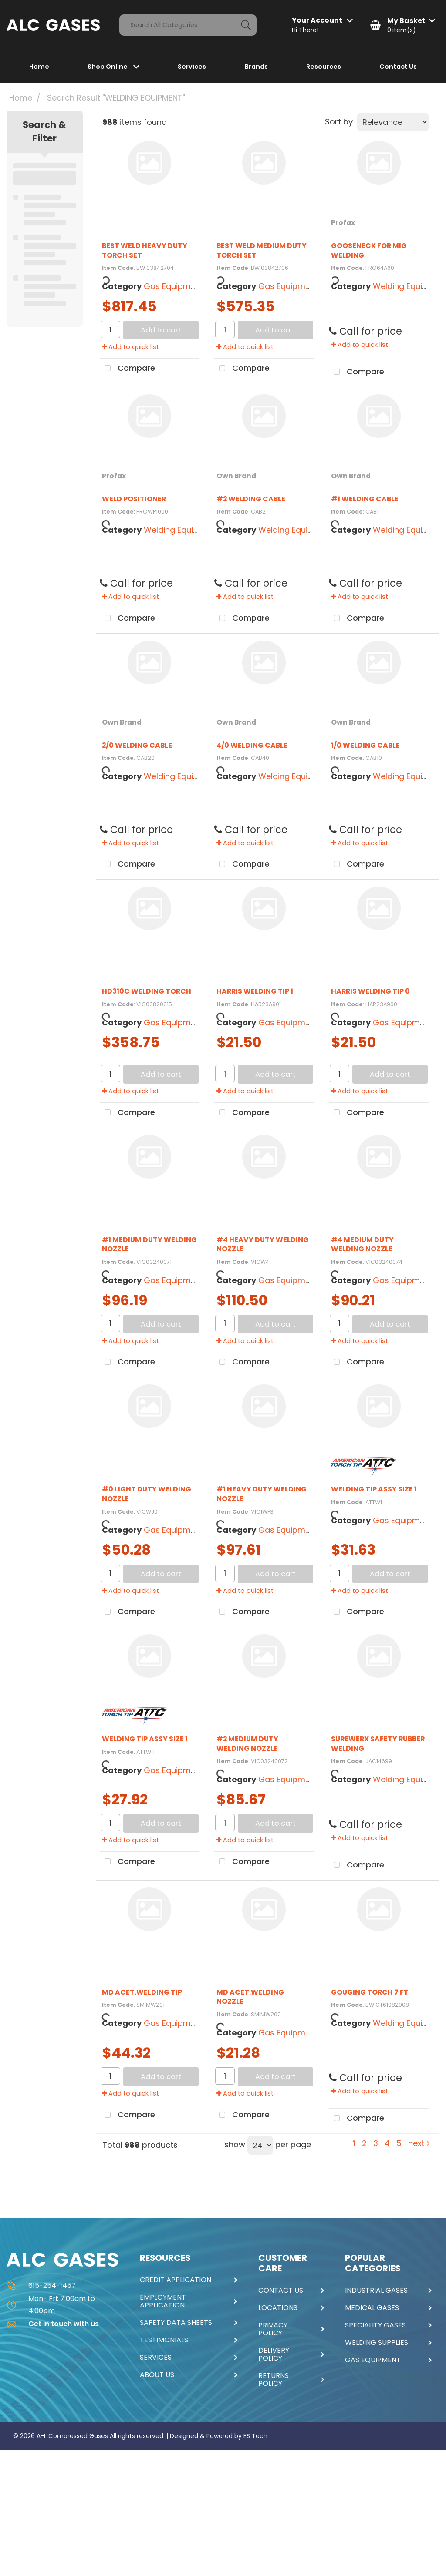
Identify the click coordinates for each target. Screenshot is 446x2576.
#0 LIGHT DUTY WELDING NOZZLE (146, 1494)
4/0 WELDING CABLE (251, 745)
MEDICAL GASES (372, 2308)
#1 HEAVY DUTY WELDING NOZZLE (261, 1494)
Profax (343, 223)
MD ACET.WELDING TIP (142, 1992)
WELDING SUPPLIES (376, 2343)
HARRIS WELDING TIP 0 (370, 991)
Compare (127, 368)
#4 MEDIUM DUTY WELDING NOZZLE (362, 1244)
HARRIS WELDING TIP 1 (254, 991)
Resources (323, 66)
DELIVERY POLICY (273, 2354)
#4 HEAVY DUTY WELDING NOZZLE (262, 1244)
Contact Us (398, 66)
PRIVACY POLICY (272, 2329)
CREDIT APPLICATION (175, 2280)
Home (39, 66)
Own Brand (236, 476)
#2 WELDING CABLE (250, 499)
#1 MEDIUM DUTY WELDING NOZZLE (149, 1244)
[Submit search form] (246, 25)
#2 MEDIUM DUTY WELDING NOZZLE (247, 1743)
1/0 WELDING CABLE (365, 745)
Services (192, 66)
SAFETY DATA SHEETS (176, 2323)
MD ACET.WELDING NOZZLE (250, 1997)
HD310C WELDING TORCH (146, 991)
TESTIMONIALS (164, 2340)
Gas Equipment (173, 286)
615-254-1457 (41, 2285)
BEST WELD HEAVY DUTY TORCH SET (144, 250)
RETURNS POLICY (273, 2380)
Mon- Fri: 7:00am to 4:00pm (51, 2304)
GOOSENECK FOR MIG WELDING (369, 250)
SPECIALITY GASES (375, 2325)
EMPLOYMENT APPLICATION (163, 2301)
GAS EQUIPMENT (373, 2360)
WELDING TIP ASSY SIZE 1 (374, 1489)
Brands (256, 66)
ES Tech (255, 2436)
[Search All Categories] (188, 25)
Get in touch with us (53, 2324)
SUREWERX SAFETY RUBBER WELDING (378, 1743)
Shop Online (108, 66)
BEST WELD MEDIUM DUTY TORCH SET (261, 250)
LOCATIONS (277, 2308)
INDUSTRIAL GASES (376, 2290)
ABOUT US (157, 2375)
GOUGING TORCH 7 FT (370, 1992)
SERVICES (156, 2357)
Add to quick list (130, 347)
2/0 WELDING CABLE (137, 745)
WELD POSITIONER (134, 499)
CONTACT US (280, 2290)
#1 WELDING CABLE (365, 499)
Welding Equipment (181, 529)
